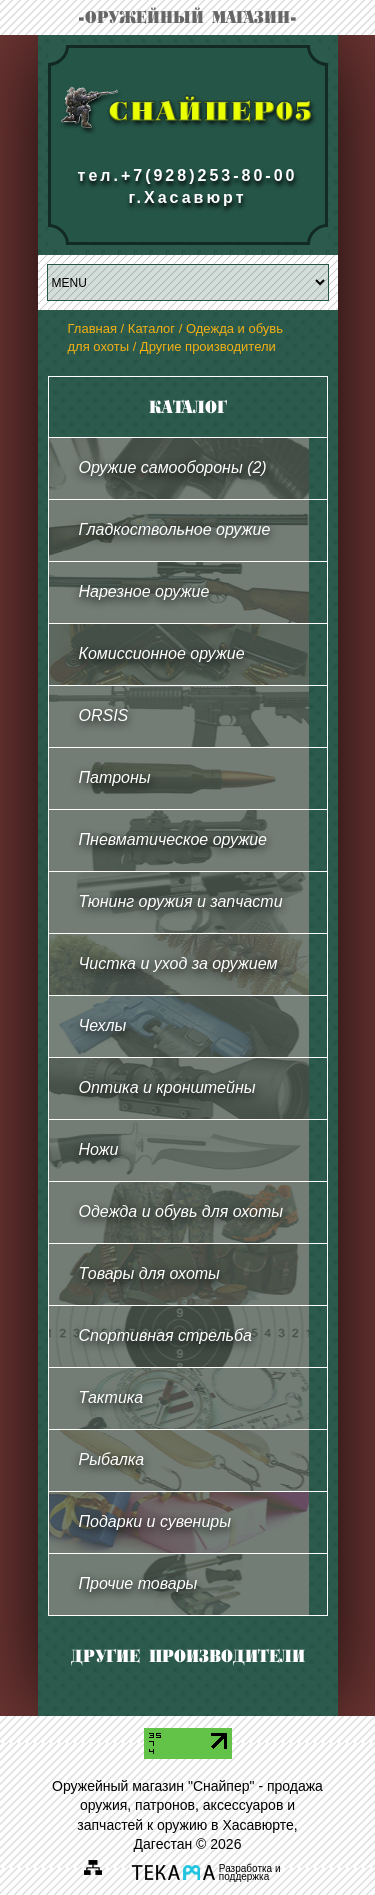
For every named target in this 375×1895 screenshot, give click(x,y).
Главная (92, 328)
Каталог (151, 328)
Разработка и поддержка (250, 1873)
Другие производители (208, 346)
